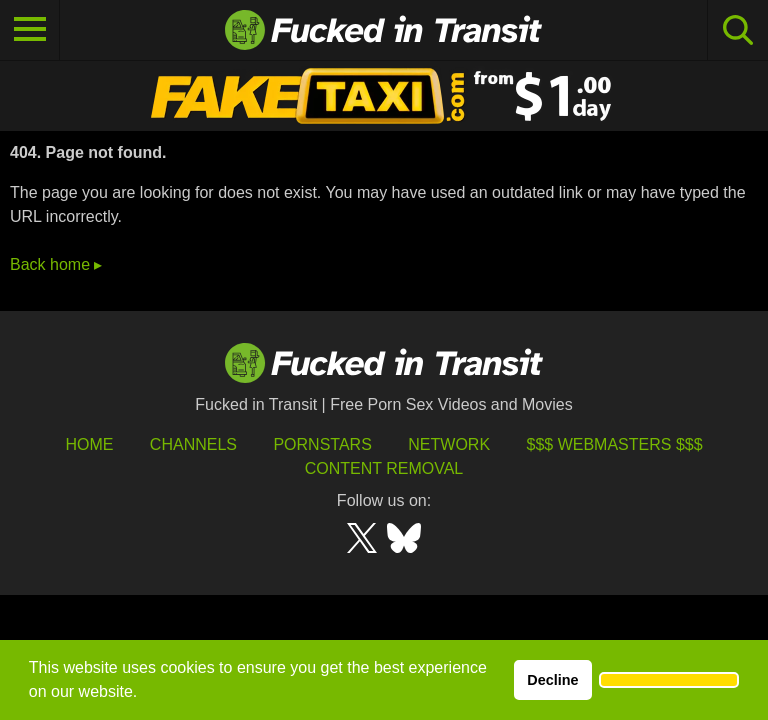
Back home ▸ (56, 264)
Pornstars (322, 444)
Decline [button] (552, 680)
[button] (669, 680)
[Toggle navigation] (30, 30)
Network (449, 444)
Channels (193, 444)
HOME (89, 444)
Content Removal (384, 468)
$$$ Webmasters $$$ (615, 444)
